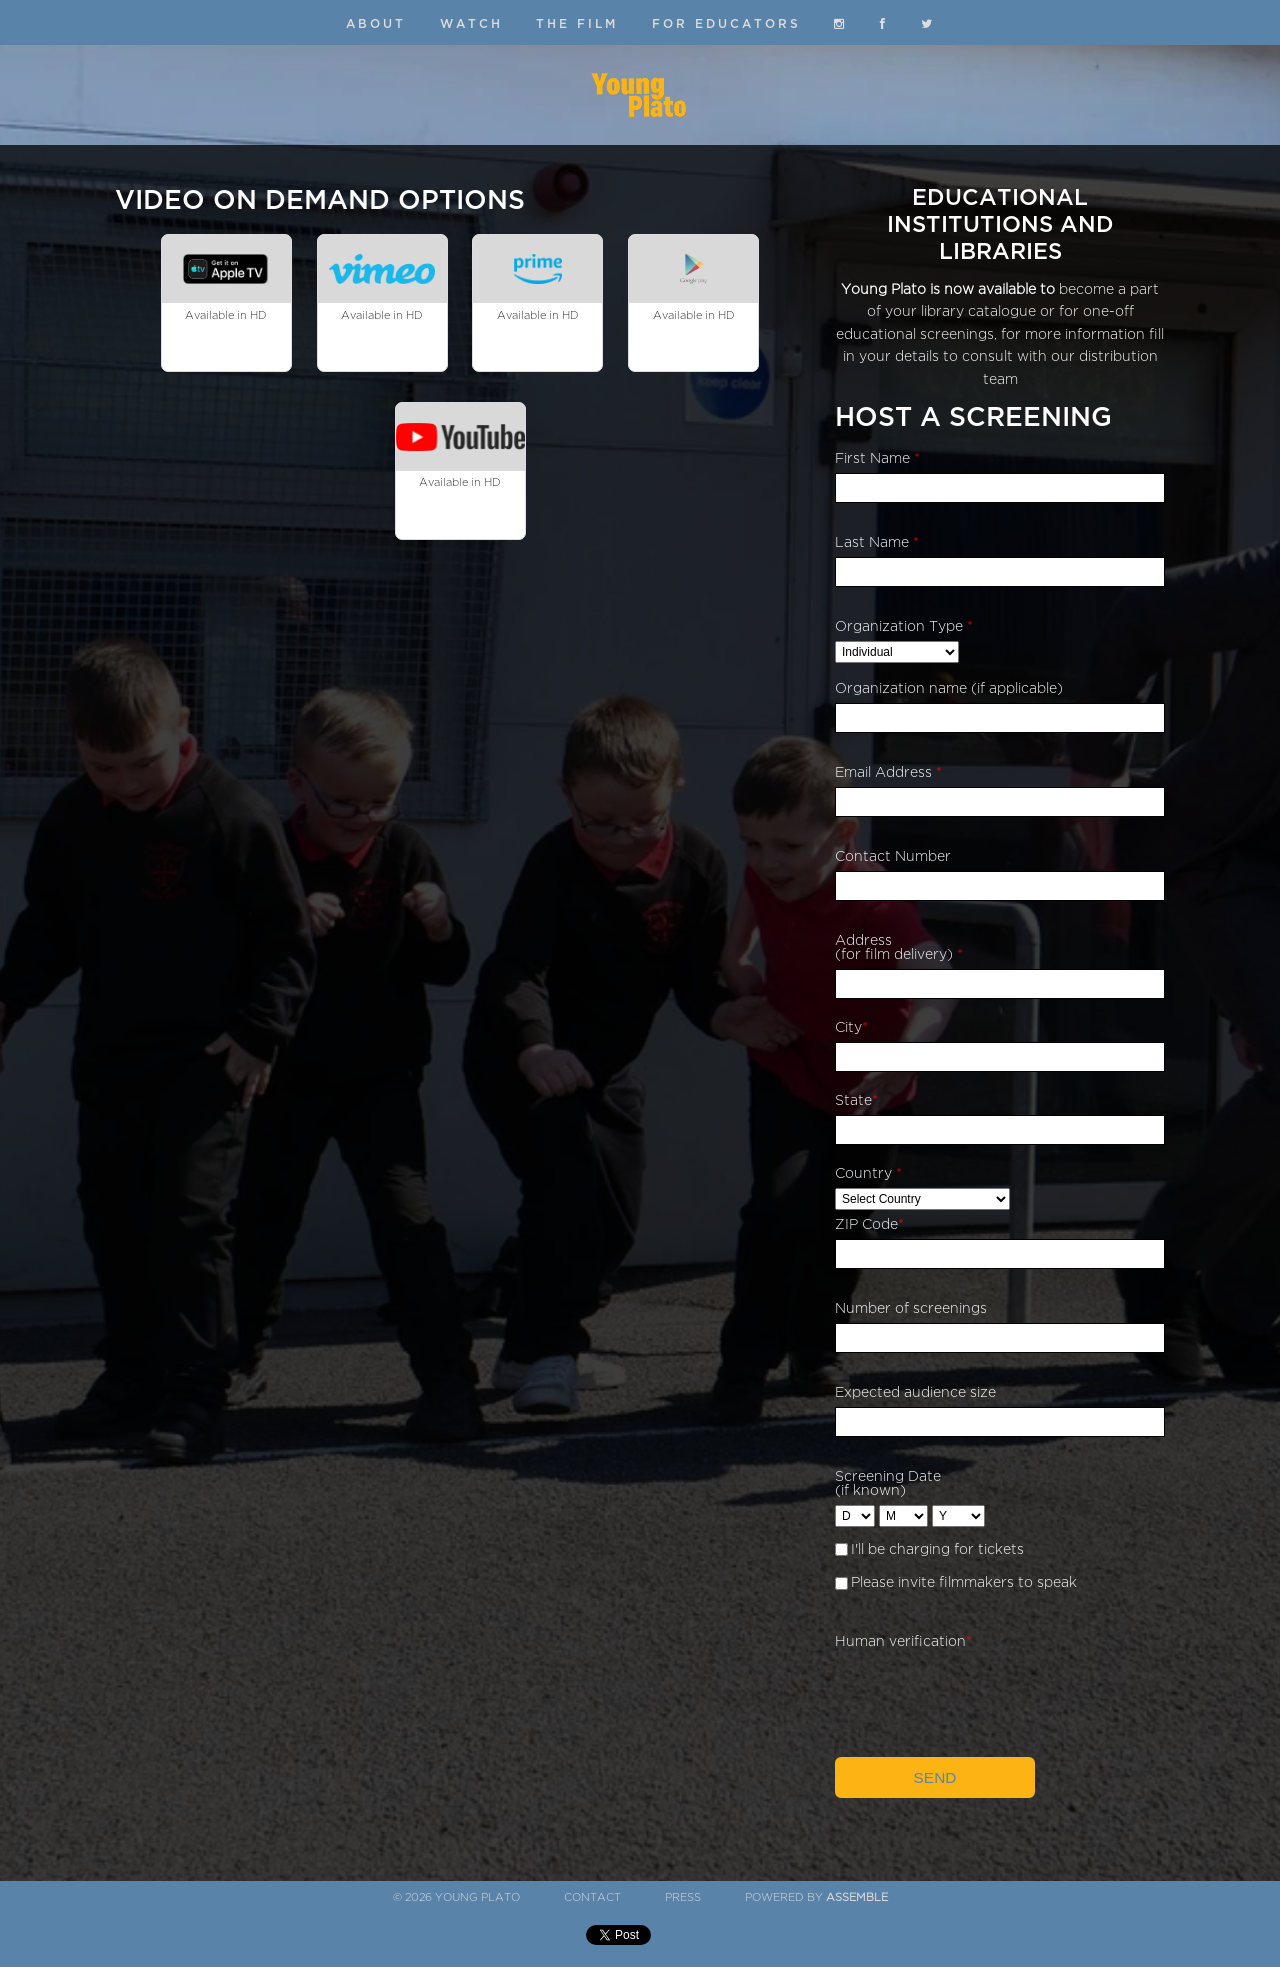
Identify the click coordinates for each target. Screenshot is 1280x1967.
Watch (471, 24)
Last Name (877, 542)
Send (935, 1777)
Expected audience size (915, 1392)
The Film (577, 24)
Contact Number (893, 856)
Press (683, 1897)
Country (868, 1173)
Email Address (888, 772)
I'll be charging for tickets (937, 1549)
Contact (592, 1897)
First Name (877, 458)
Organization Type (904, 626)
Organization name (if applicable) (949, 688)
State (856, 1100)
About (376, 24)
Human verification (903, 1641)
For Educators (726, 24)
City (851, 1027)
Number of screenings (911, 1308)
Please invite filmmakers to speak (964, 1582)
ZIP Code (869, 1224)
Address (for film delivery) (899, 947)
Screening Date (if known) (888, 1483)
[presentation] (987, 1695)
